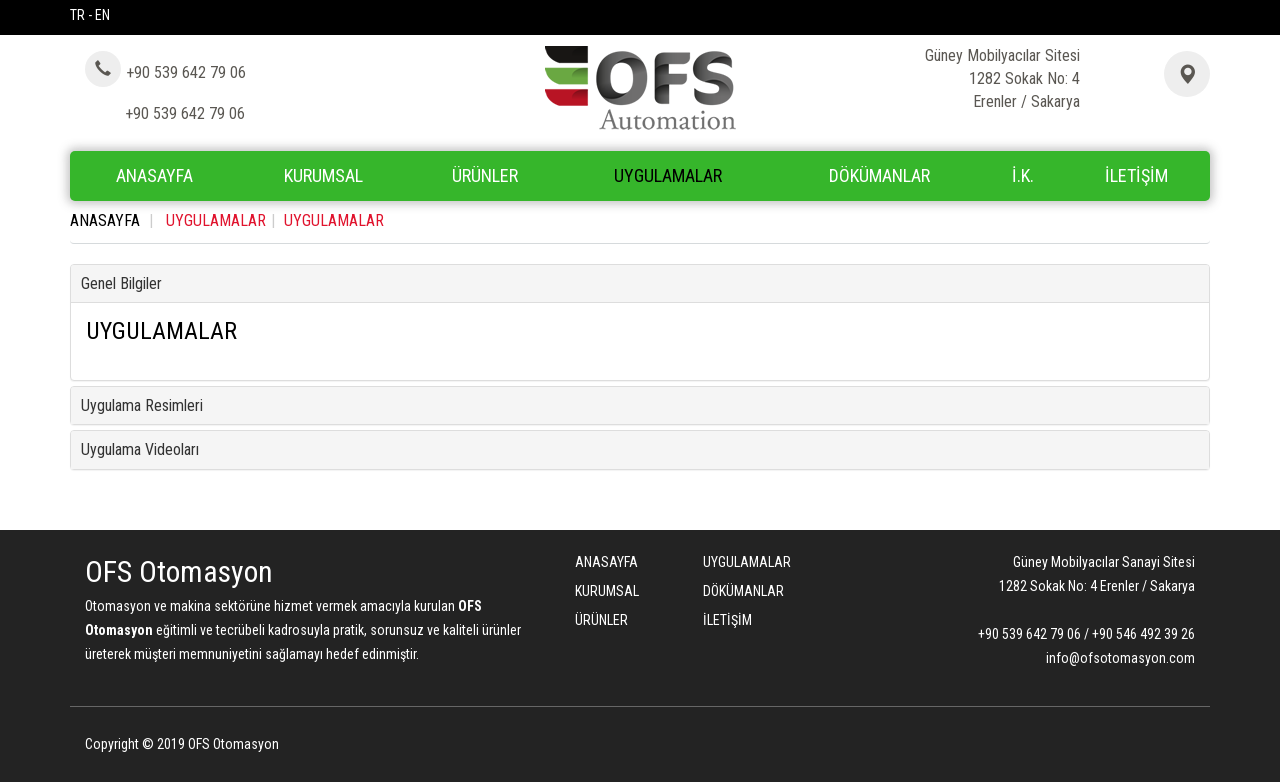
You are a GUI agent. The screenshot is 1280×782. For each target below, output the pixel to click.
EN (102, 15)
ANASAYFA (154, 175)
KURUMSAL (323, 175)
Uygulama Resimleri (142, 405)
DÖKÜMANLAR (879, 175)
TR (77, 15)
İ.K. (1023, 175)
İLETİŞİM (1136, 175)
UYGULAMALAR (668, 175)
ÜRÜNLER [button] (485, 175)
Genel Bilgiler (121, 283)
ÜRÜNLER (601, 620)
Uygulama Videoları (140, 449)
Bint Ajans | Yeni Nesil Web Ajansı (1162, 747)
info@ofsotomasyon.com (1120, 658)
